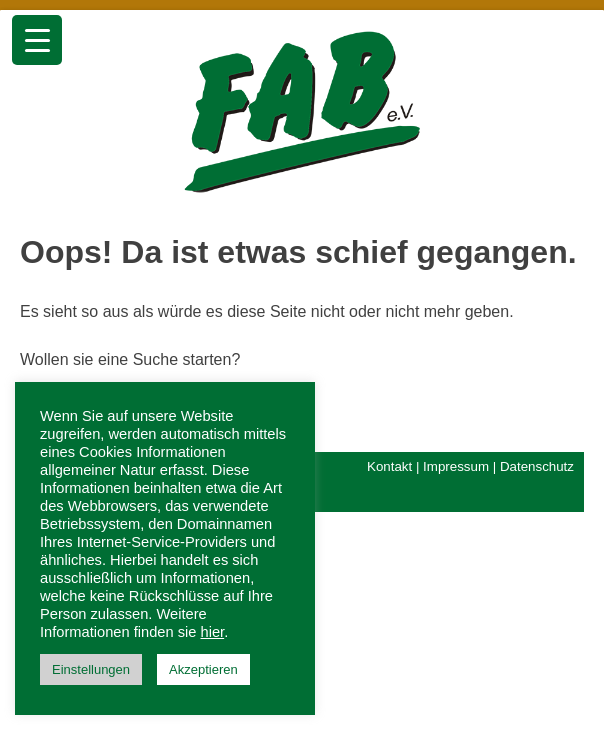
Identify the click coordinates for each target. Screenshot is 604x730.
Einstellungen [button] (91, 669)
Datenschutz (537, 466)
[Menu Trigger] (37, 40)
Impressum (456, 466)
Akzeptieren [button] (203, 669)
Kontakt (389, 466)
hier (213, 632)
